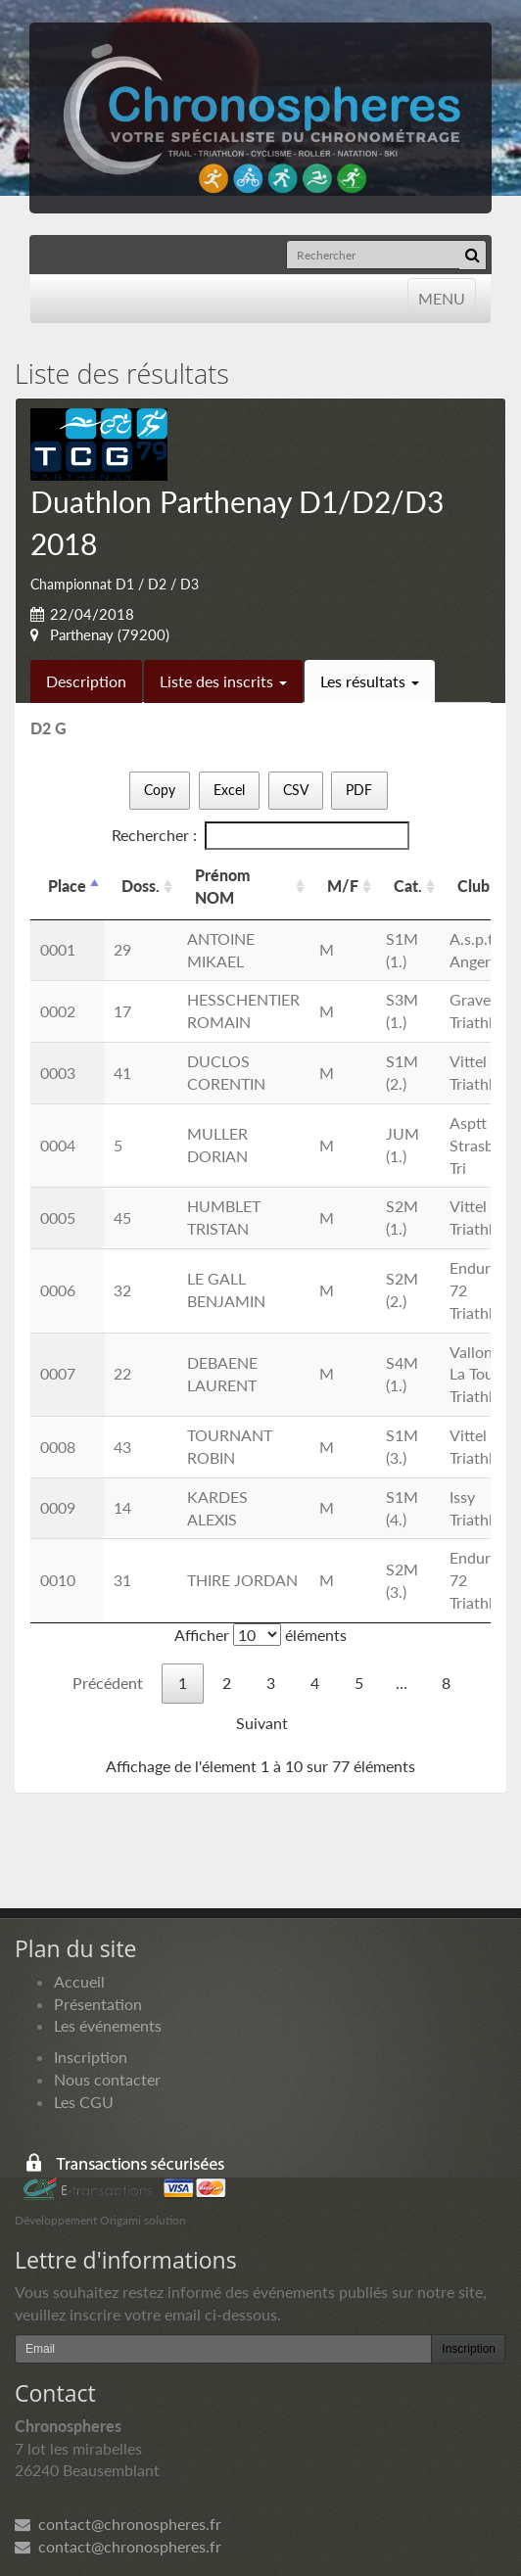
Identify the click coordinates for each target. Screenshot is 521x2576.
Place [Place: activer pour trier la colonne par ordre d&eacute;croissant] (67, 885)
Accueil (79, 1981)
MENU (441, 297)
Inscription (90, 2056)
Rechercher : (260, 835)
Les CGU (84, 2101)
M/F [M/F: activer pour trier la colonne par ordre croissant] (342, 885)
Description (86, 681)
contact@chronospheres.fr (118, 2523)
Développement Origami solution (100, 2220)
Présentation (98, 2003)
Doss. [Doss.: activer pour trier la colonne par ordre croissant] (140, 885)
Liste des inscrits (223, 681)
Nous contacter (107, 2079)
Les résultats (369, 681)
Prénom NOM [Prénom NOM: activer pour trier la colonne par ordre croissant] (223, 886)
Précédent (107, 1682)
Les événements (108, 2025)
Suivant (262, 1722)
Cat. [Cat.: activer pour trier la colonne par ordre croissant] (408, 885)
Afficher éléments (260, 1634)
